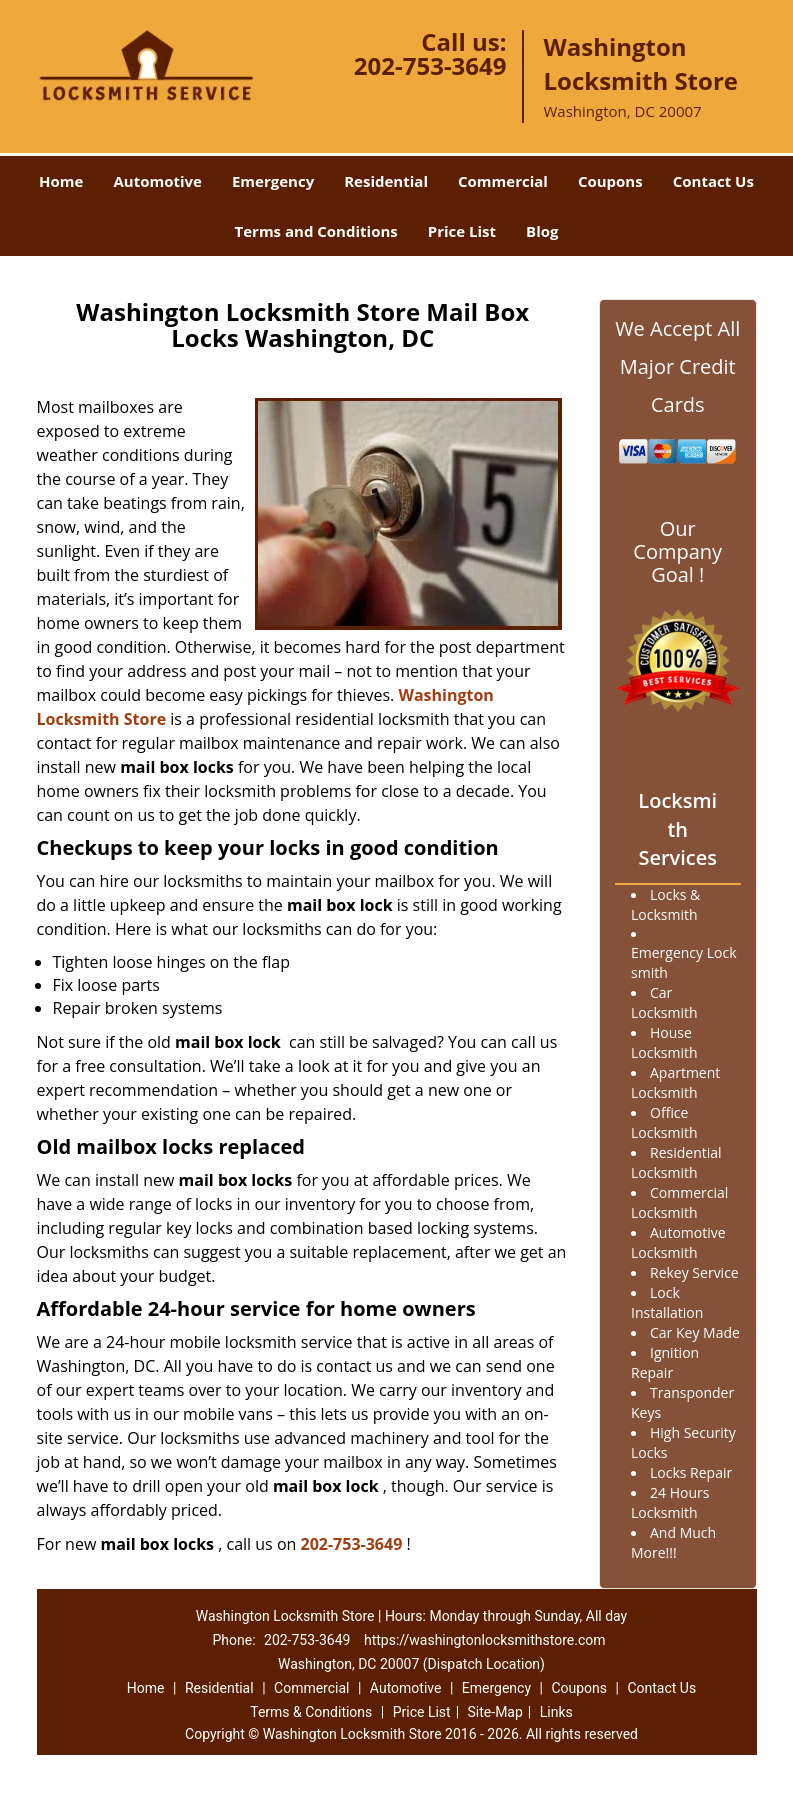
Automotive (157, 181)
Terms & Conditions (311, 1712)
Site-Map (495, 1712)
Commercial (503, 181)
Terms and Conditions (316, 231)
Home (61, 181)
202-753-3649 (430, 65)
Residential (386, 181)
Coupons (610, 181)
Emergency (273, 181)
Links (556, 1712)
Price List (462, 231)
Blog (542, 231)
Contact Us (713, 181)
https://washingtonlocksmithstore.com (485, 1640)
